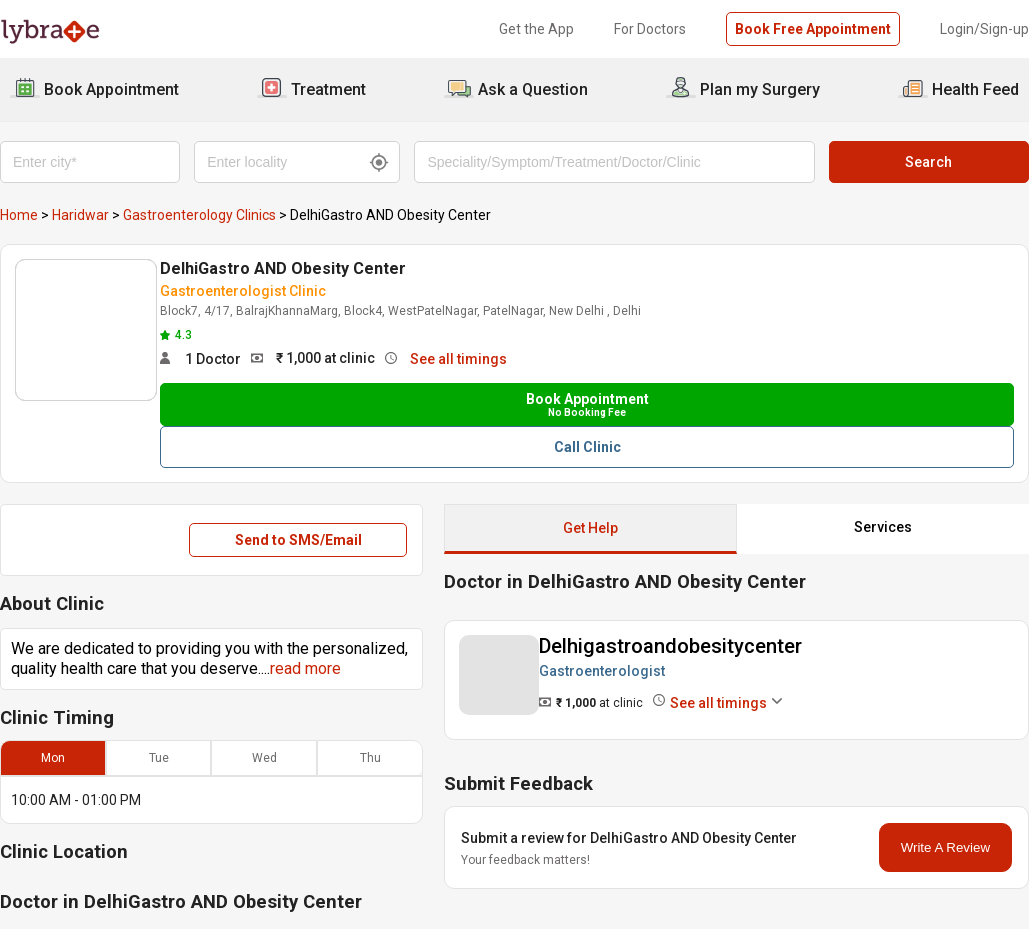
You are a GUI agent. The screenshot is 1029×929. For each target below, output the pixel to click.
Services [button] (883, 527)
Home (19, 215)
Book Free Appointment (813, 29)
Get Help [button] (590, 528)
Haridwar (80, 215)
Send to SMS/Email (298, 540)
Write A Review (945, 847)
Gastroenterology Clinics (199, 215)
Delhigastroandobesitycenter (670, 646)
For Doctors (650, 29)
